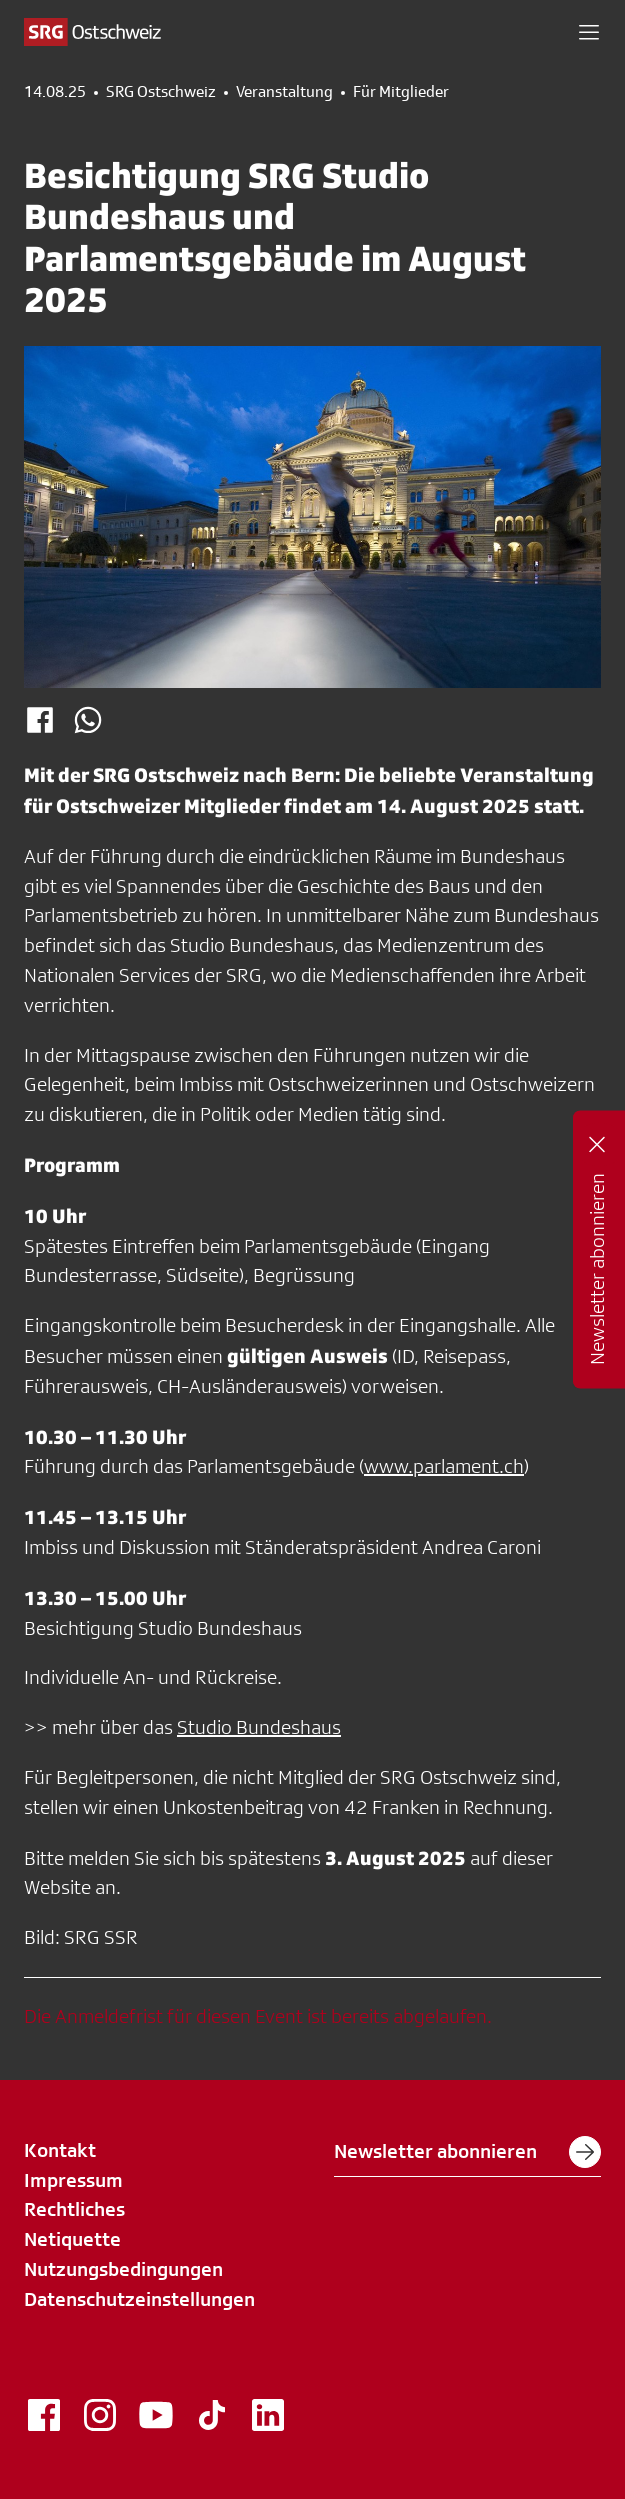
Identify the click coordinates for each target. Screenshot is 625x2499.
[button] (589, 32)
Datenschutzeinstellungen (139, 2299)
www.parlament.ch (444, 1466)
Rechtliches (74, 2209)
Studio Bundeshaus (259, 1727)
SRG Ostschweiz (161, 92)
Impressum (73, 2180)
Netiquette (72, 2239)
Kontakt (60, 2150)
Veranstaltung (284, 92)
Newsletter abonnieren (467, 2152)
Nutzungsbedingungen (123, 2269)
